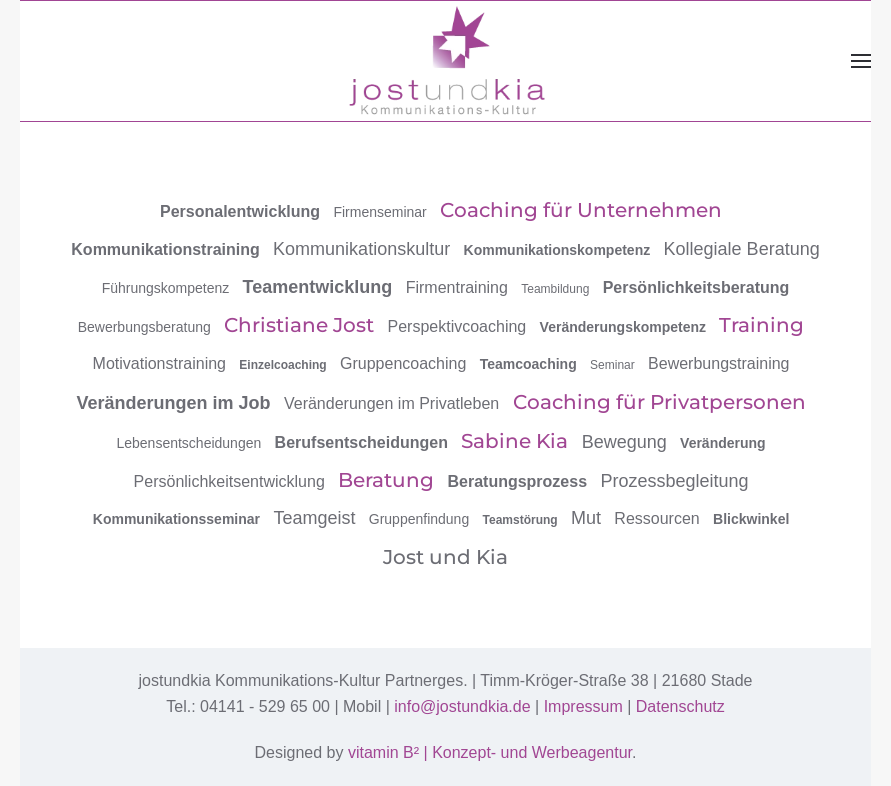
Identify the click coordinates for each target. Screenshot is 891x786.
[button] (861, 61)
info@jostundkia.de (462, 706)
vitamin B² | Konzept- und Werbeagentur (490, 752)
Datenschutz (680, 706)
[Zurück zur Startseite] (446, 60)
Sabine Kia (514, 441)
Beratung (386, 480)
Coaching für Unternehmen (581, 210)
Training (761, 325)
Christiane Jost (299, 325)
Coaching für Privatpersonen (659, 402)
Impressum (583, 706)
